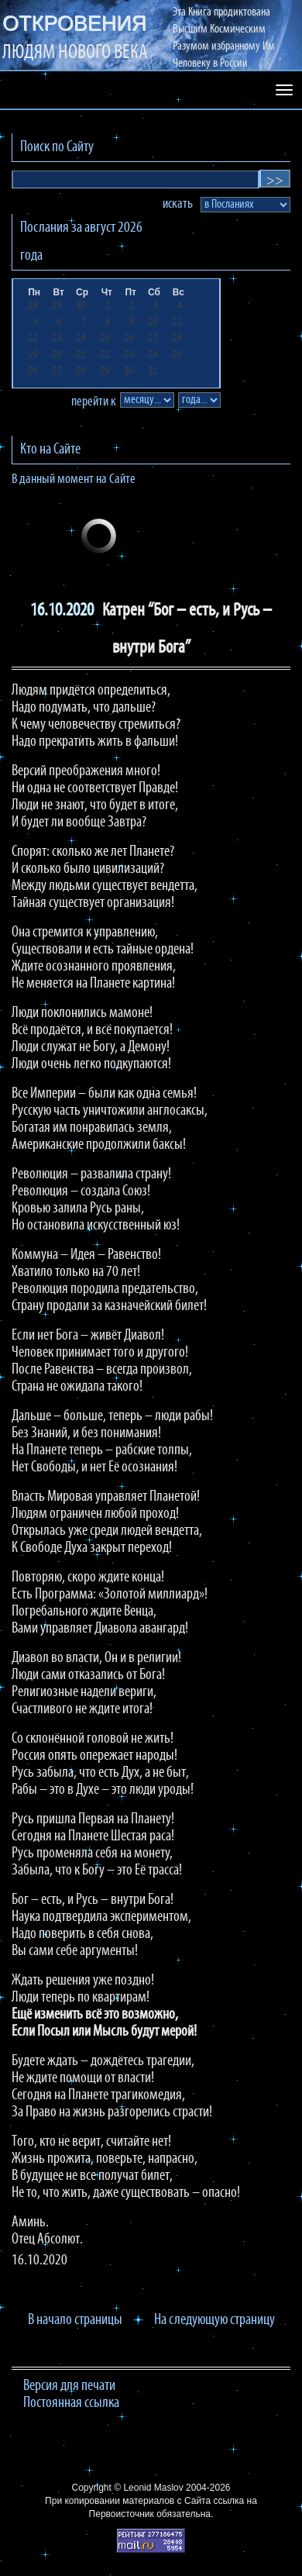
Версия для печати (69, 2386)
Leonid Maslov (153, 2487)
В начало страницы (75, 2320)
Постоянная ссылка (71, 2403)
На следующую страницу (214, 2320)
